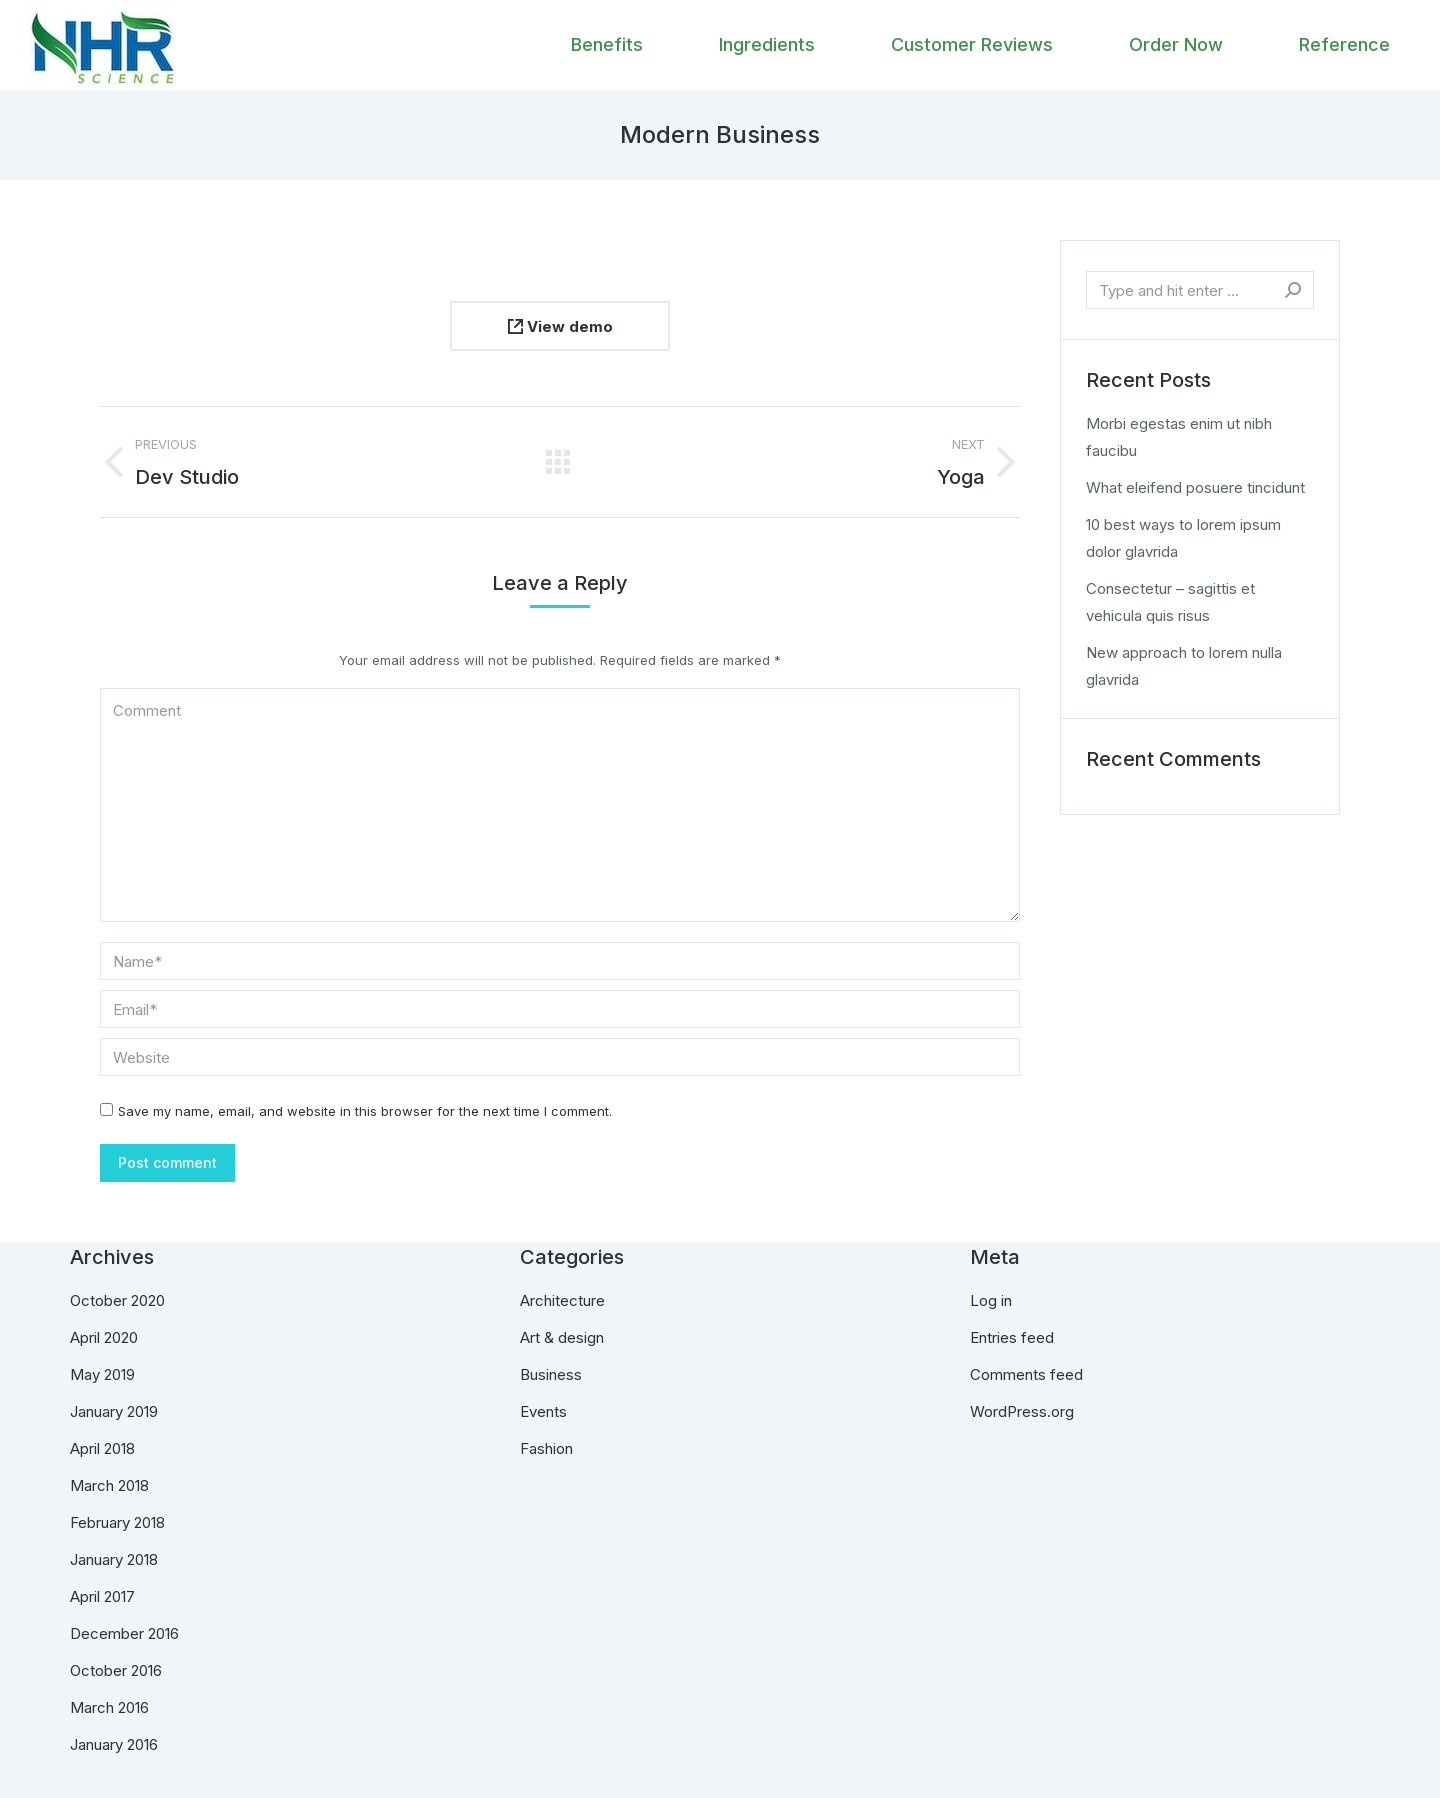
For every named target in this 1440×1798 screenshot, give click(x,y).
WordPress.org (1022, 1411)
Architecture (562, 1300)
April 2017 (102, 1596)
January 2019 (114, 1411)
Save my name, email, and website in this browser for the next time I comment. (365, 1111)
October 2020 (117, 1300)
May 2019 (102, 1374)
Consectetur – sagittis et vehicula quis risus (1170, 602)
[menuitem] (607, 45)
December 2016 (124, 1633)
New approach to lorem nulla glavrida (1184, 666)
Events (543, 1411)
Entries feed (1012, 1337)
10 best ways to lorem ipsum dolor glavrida (1183, 538)
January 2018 (114, 1559)
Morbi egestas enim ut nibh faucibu (1179, 437)
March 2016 (109, 1707)
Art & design (562, 1337)
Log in (991, 1300)
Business (551, 1374)
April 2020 (104, 1337)
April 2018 (102, 1448)
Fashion (546, 1448)
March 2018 (109, 1485)
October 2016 (116, 1670)
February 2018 (117, 1522)
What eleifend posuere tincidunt (1195, 487)
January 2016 (114, 1744)
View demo (560, 326)
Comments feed (1026, 1374)
